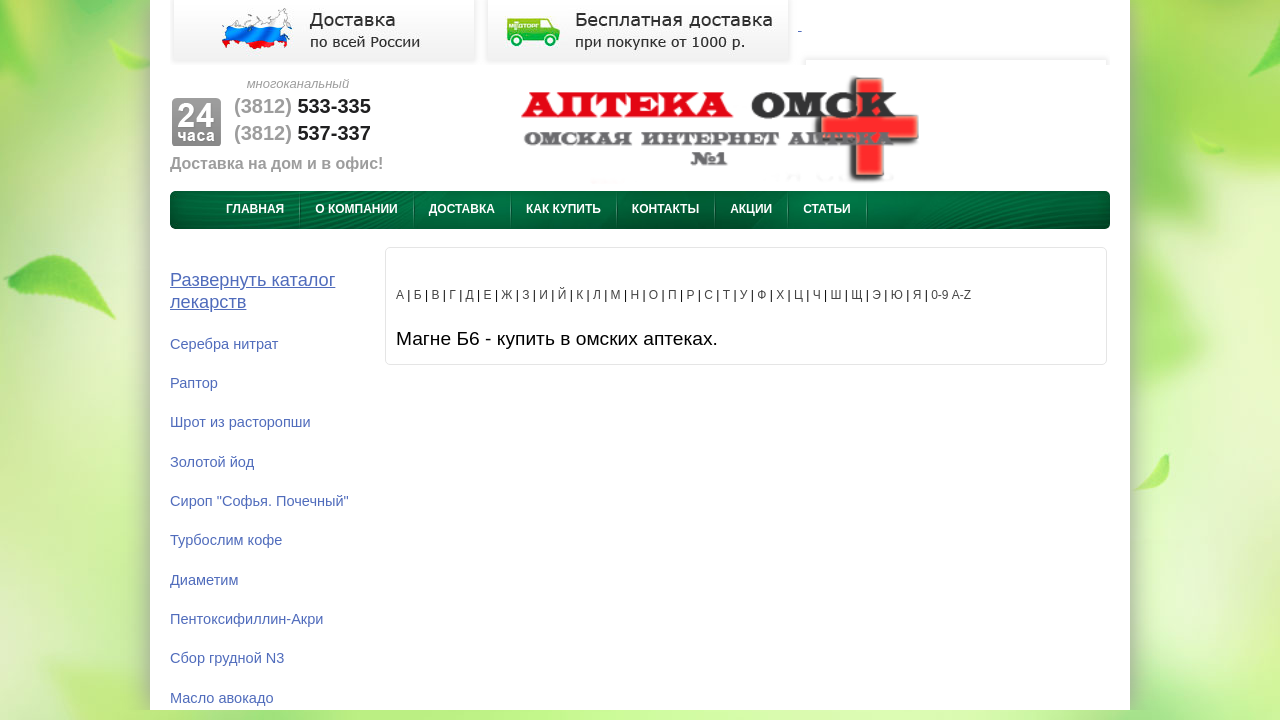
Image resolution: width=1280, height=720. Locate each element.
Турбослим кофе (226, 540)
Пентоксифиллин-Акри (246, 619)
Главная (255, 209)
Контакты (665, 209)
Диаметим (204, 580)
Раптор (194, 383)
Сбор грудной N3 (227, 658)
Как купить (563, 209)
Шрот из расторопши (240, 422)
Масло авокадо (222, 698)
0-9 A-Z (951, 295)
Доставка (462, 209)
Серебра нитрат (224, 344)
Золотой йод (212, 462)
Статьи (827, 209)
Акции (751, 209)
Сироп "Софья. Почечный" (259, 501)
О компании (356, 209)
